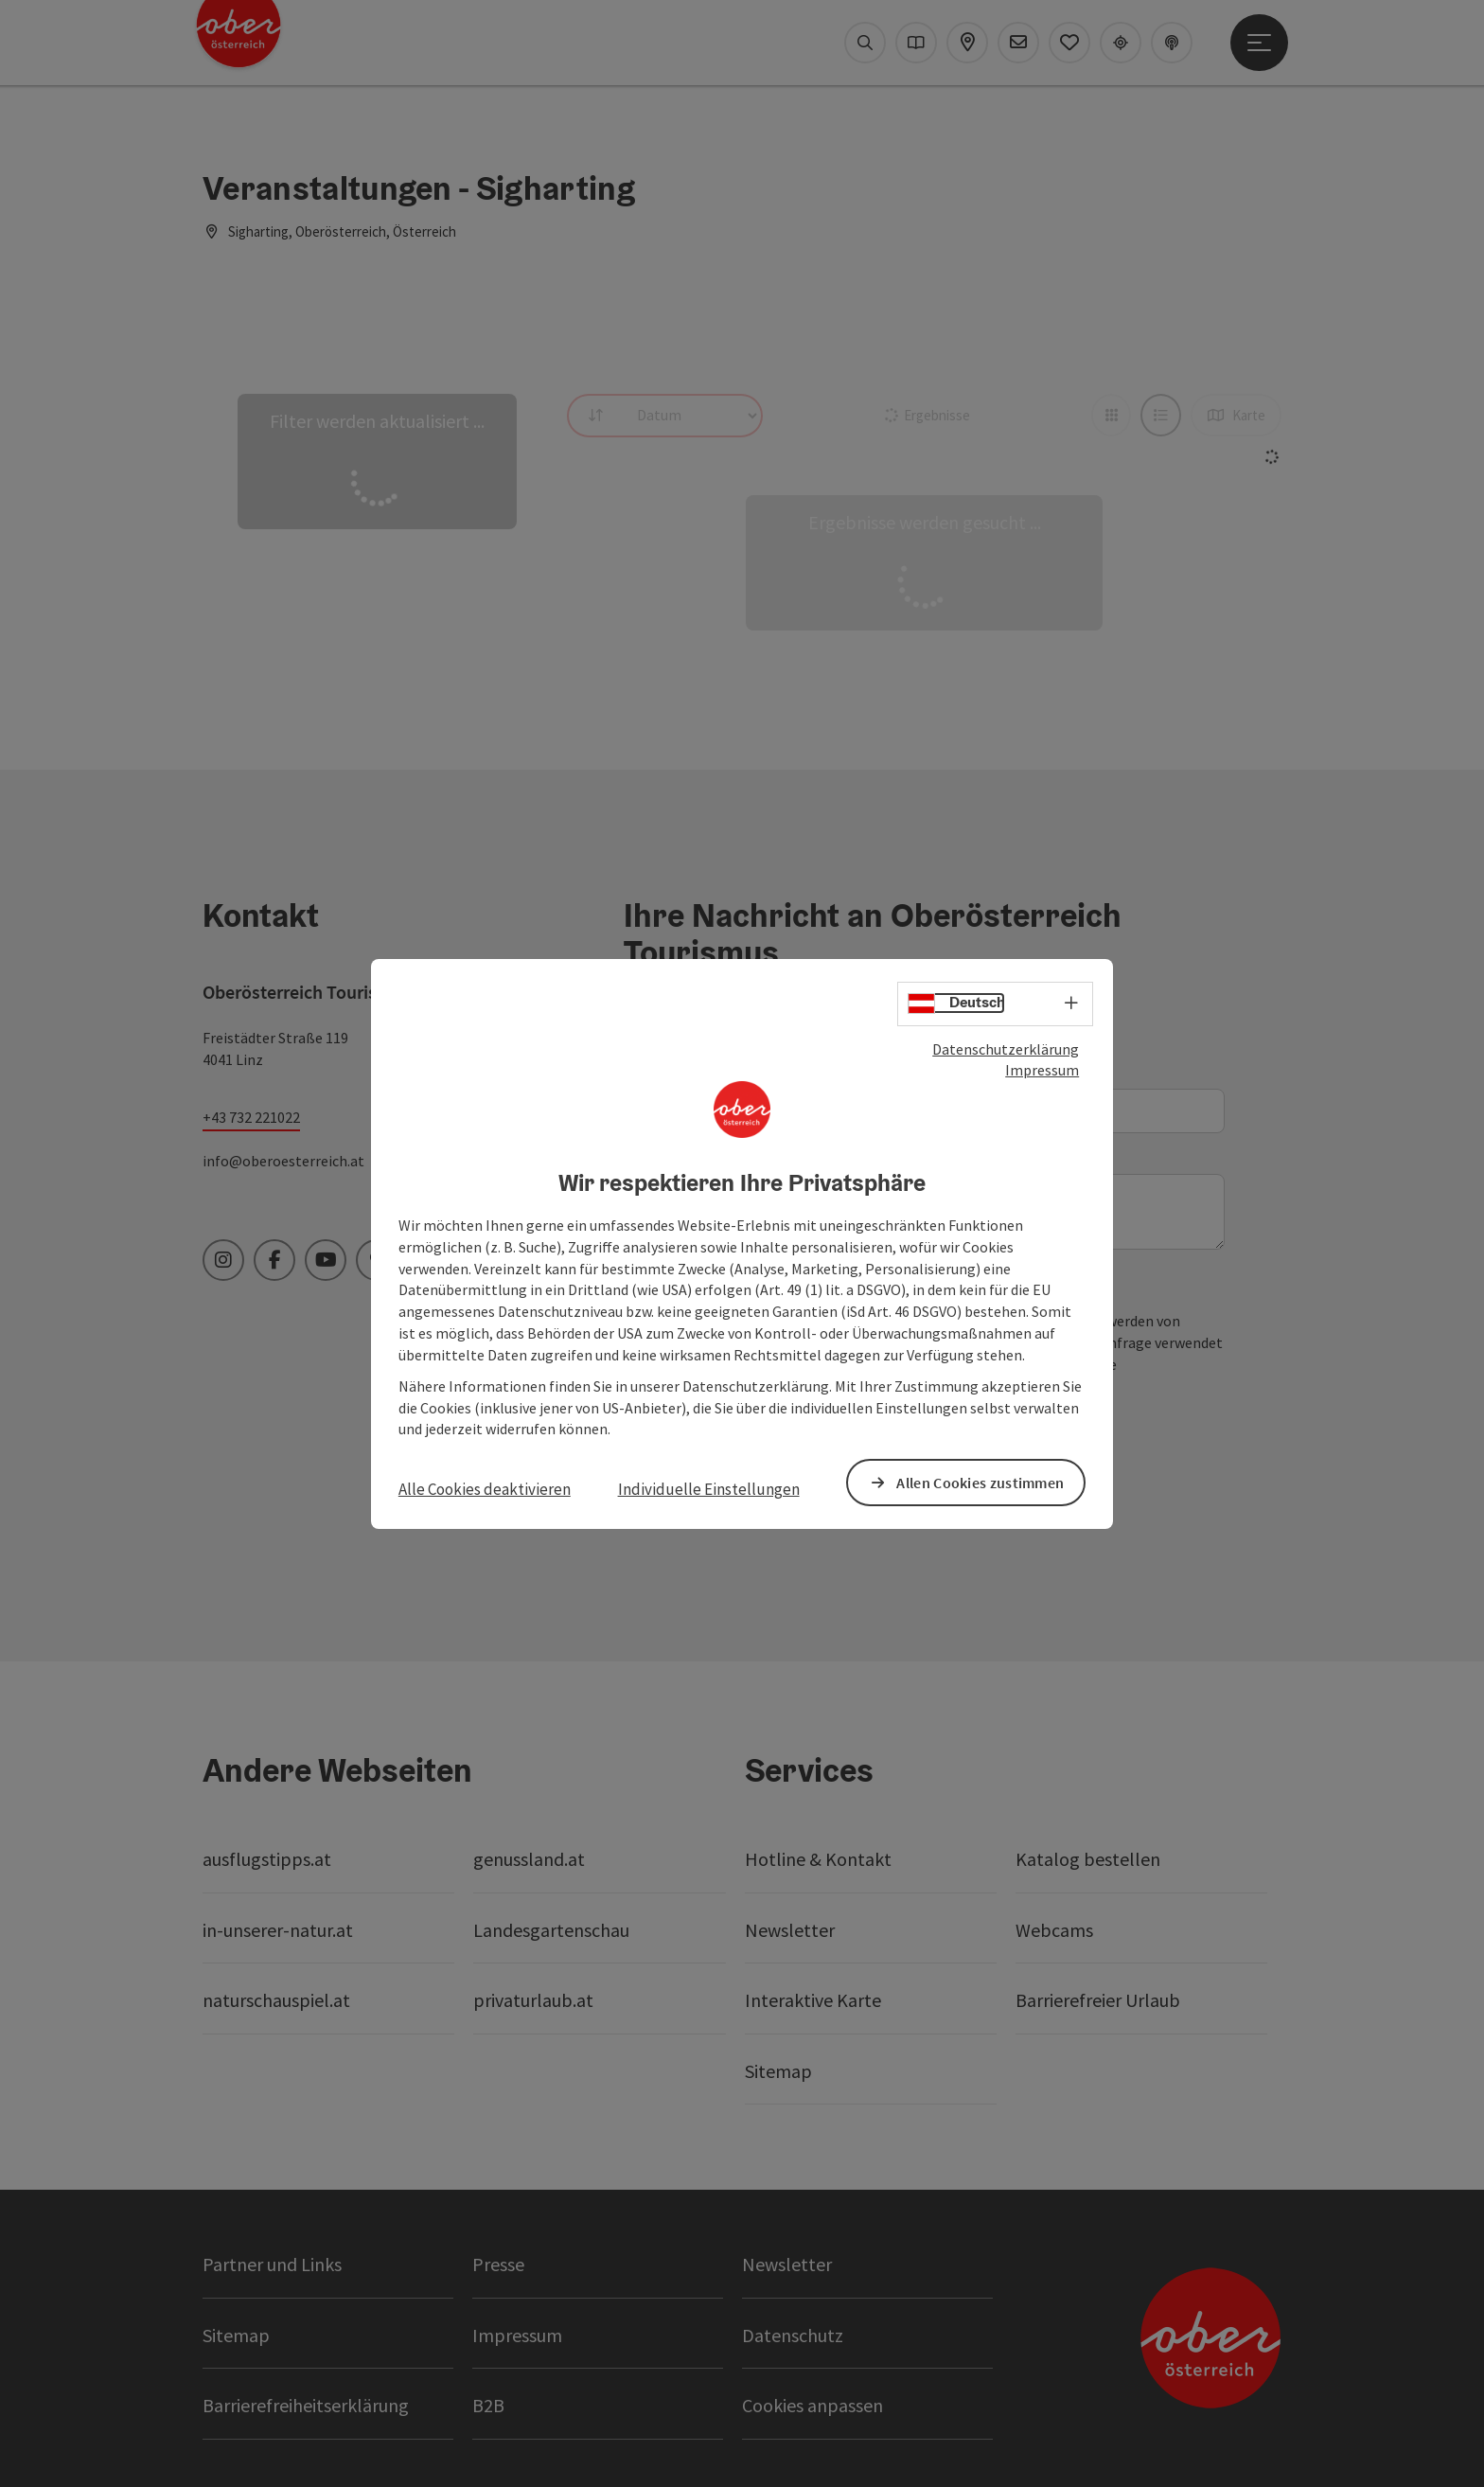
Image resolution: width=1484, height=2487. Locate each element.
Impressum (1042, 1069)
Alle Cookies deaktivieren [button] (484, 1489)
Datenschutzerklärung (1005, 1048)
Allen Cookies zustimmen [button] (980, 1481)
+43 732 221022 (251, 1117)
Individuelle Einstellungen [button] (709, 1489)
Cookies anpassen (812, 2405)
